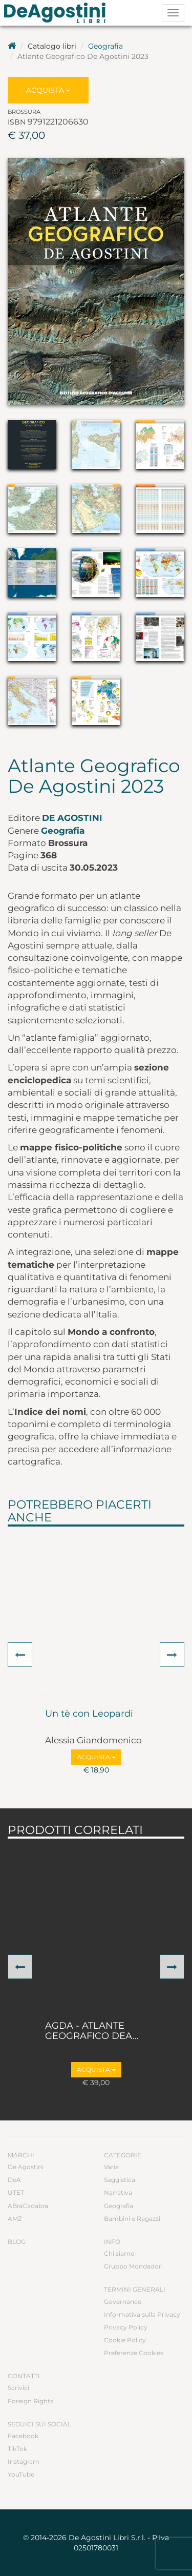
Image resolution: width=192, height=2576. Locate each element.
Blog (17, 2241)
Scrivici (18, 2388)
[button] (20, 1654)
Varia (111, 2167)
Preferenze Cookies (133, 2353)
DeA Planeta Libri (58, 13)
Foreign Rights (30, 2401)
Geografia (105, 46)
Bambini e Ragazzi (132, 2218)
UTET (16, 2192)
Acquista (48, 90)
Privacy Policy (125, 2327)
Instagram (23, 2461)
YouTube (21, 2474)
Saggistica (119, 2179)
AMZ (15, 2218)
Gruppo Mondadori (133, 2266)
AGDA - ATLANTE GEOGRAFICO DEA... (92, 2031)
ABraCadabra (28, 2206)
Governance (122, 2301)
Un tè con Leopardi (89, 1714)
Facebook (23, 2436)
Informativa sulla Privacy (142, 2314)
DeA (14, 2179)
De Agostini (72, 818)
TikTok (17, 2449)
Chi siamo (119, 2253)
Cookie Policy (125, 2340)
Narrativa (118, 2192)
